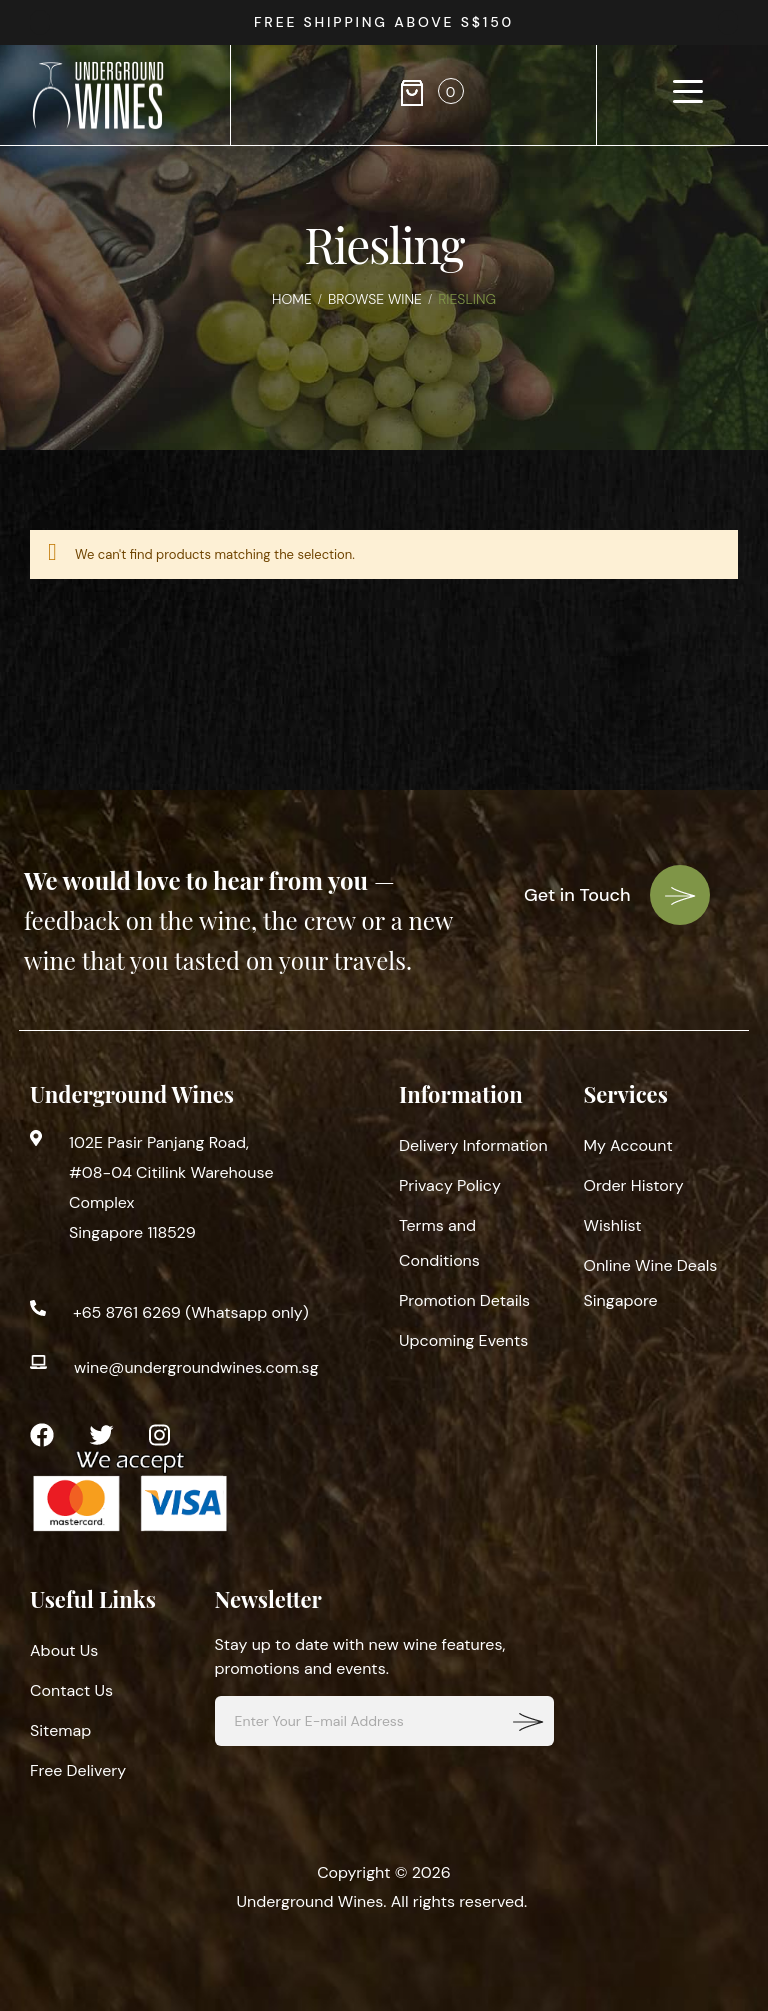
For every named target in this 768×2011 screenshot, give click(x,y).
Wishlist (613, 1225)
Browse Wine (375, 299)
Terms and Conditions (439, 1243)
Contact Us (71, 1690)
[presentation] (728, 22)
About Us (64, 1650)
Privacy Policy (450, 1185)
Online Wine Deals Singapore (651, 1283)
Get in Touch (617, 895)
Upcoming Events (463, 1340)
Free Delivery (78, 1770)
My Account (628, 1145)
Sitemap (60, 1730)
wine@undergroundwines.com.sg (196, 1367)
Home (292, 299)
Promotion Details (464, 1300)
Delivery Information (473, 1145)
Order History (634, 1185)
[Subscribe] (529, 1721)
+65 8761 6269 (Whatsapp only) (191, 1312)
